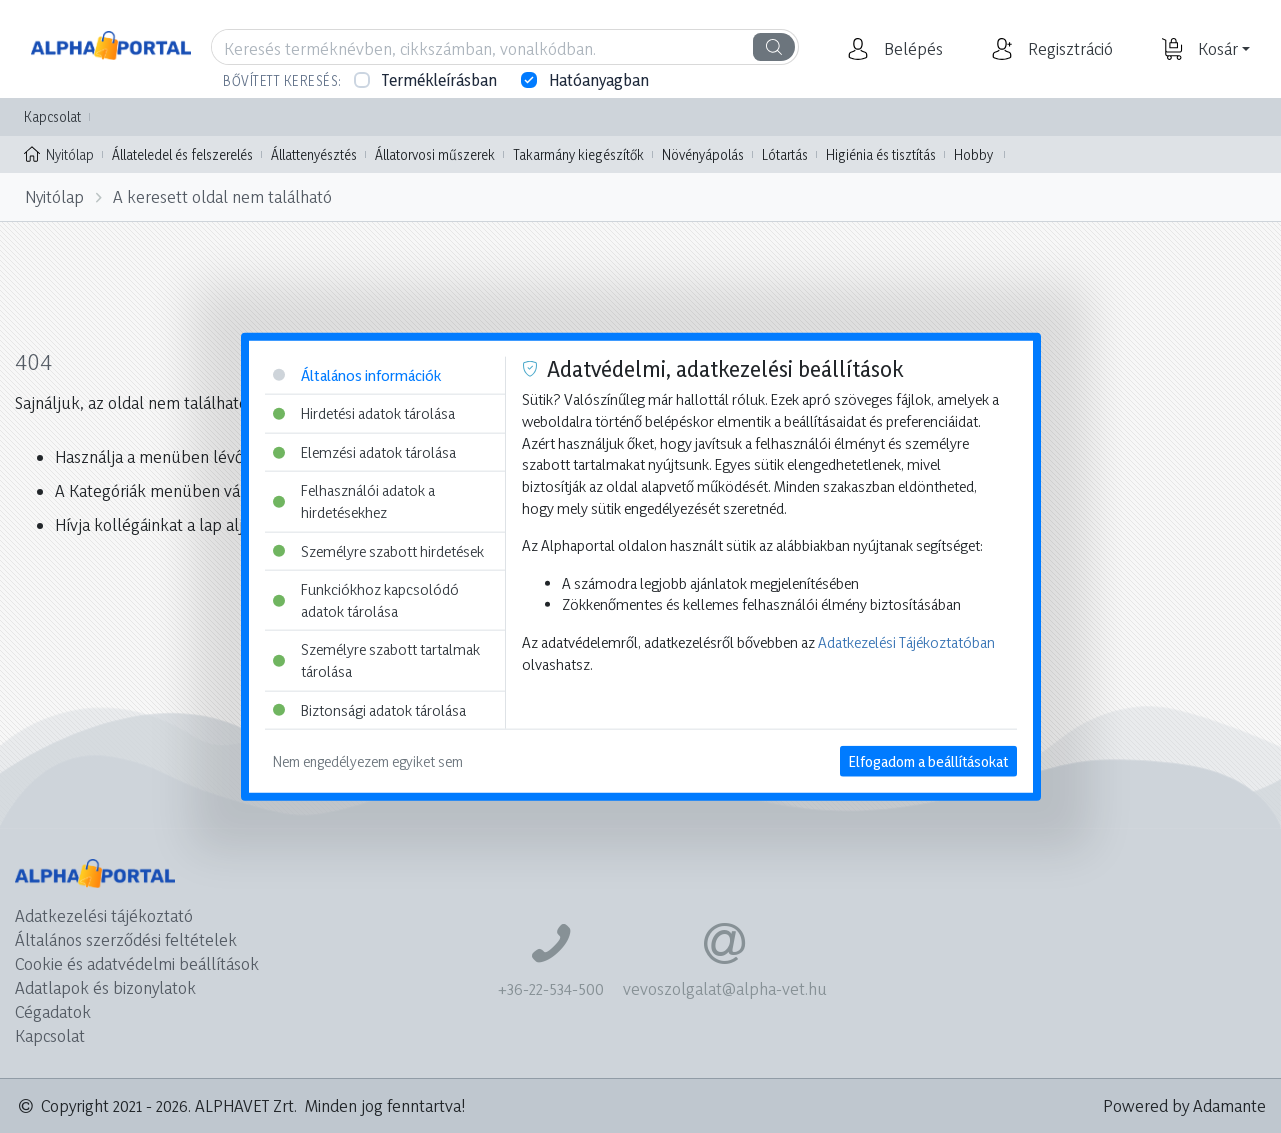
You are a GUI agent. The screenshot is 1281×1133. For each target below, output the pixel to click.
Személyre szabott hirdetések (378, 550)
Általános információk (357, 374)
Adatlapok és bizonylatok (105, 987)
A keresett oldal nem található (222, 196)
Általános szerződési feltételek (126, 939)
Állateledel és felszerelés (182, 154)
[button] (911, 49)
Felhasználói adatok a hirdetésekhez (354, 501)
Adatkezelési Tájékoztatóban (906, 642)
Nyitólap (59, 153)
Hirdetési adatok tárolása (364, 413)
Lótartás (785, 154)
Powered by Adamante (1184, 1105)
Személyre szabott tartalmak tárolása (376, 660)
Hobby (973, 154)
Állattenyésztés (314, 154)
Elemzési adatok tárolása (364, 451)
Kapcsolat (52, 116)
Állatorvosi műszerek (435, 154)
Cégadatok (53, 1011)
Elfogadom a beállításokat (928, 761)
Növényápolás (703, 154)
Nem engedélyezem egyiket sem (368, 761)
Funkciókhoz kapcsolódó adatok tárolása (366, 600)
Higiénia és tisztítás (881, 154)
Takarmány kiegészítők (578, 154)
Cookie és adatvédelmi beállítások (137, 963)
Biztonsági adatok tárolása (369, 709)
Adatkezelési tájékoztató (104, 915)
